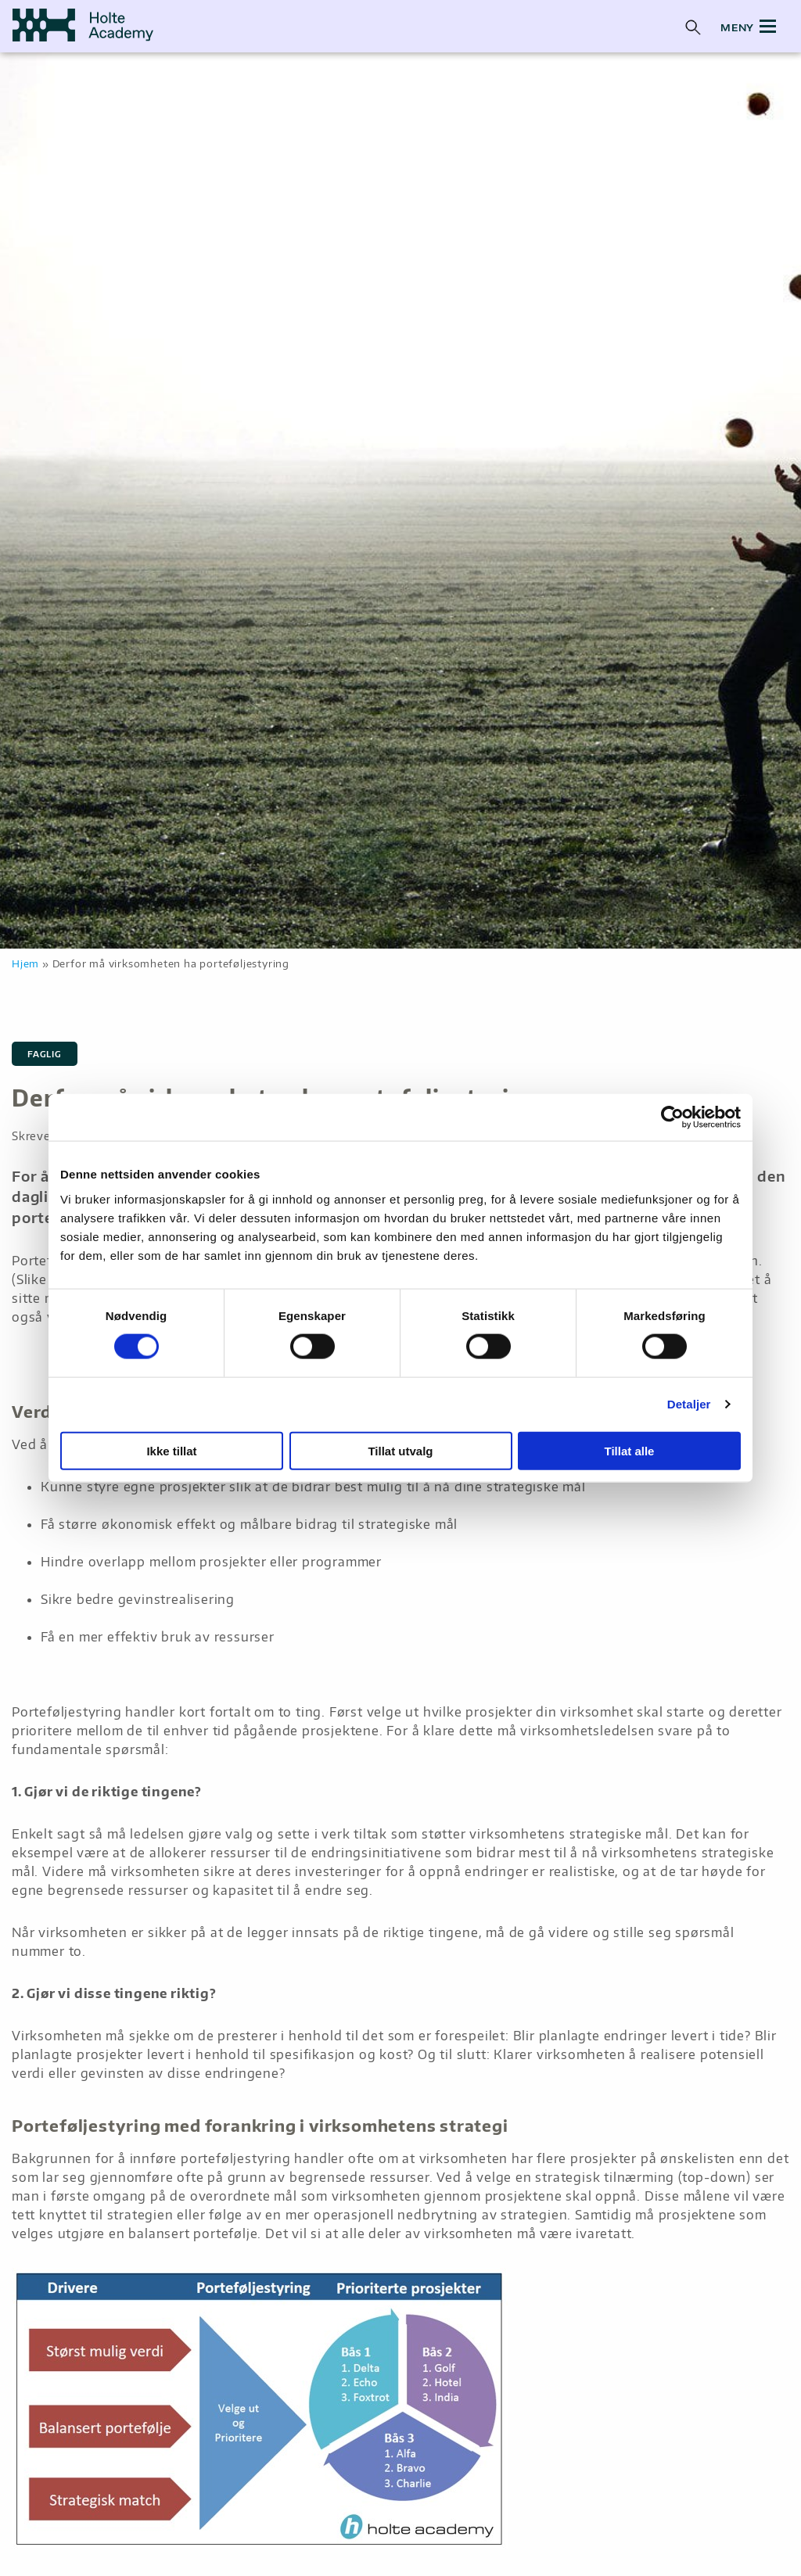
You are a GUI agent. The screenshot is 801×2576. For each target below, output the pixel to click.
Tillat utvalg (400, 1450)
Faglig (44, 1054)
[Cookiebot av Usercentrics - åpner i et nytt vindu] (672, 1117)
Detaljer (689, 1404)
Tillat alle (630, 1450)
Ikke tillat (171, 1450)
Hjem (25, 963)
